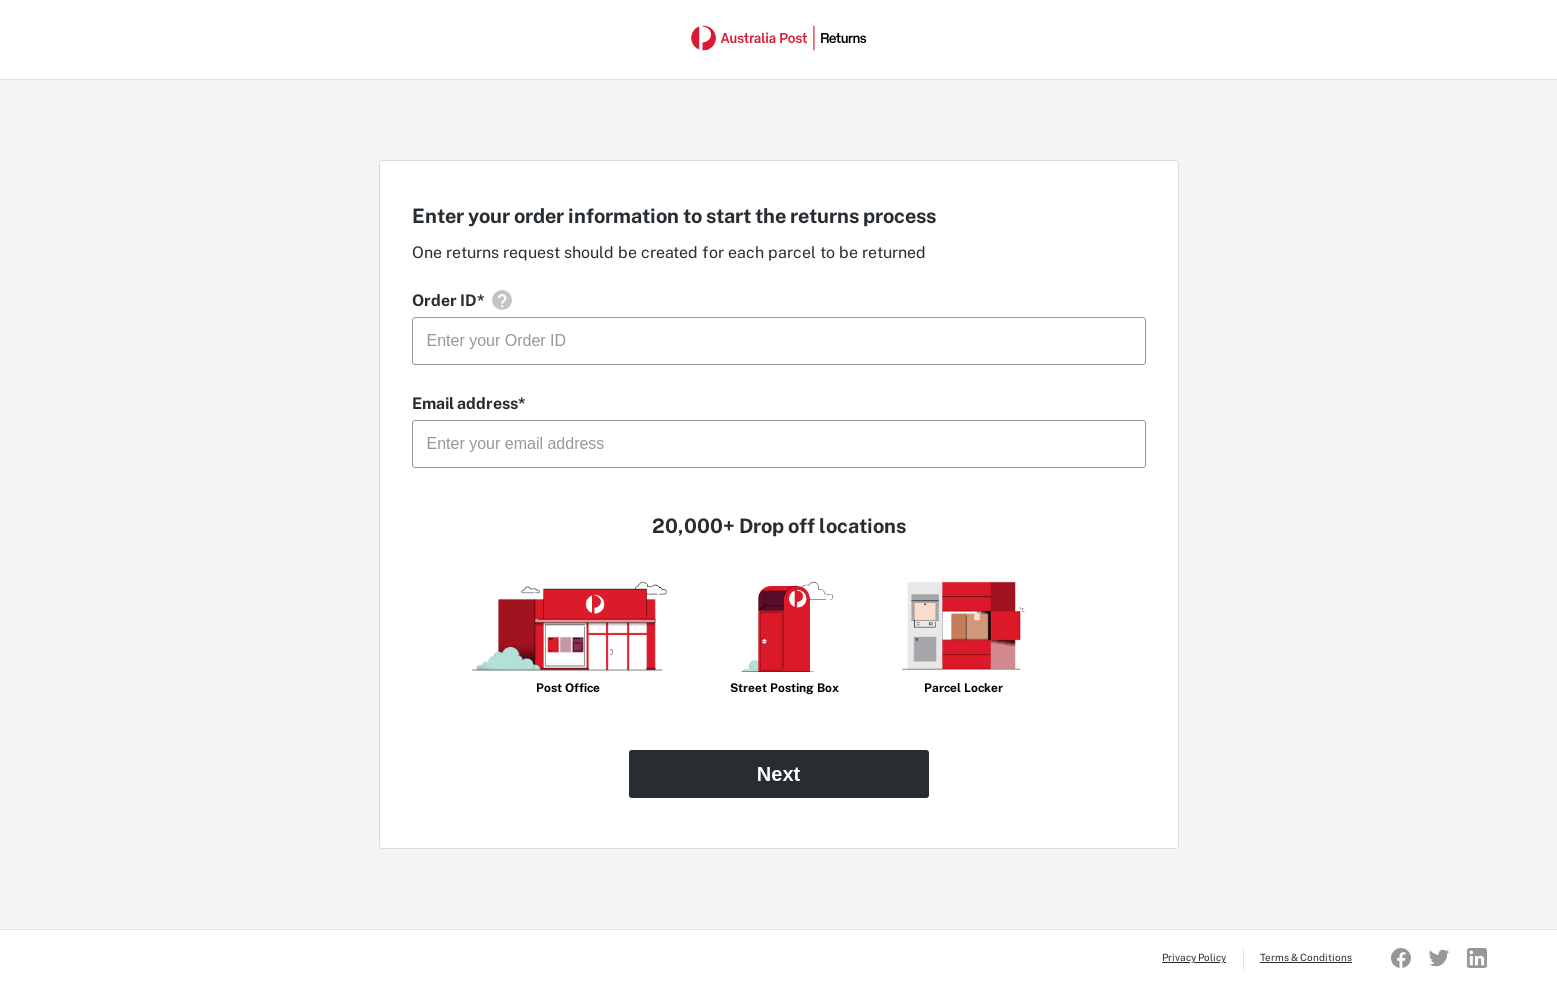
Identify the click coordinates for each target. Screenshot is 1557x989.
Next (778, 774)
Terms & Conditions (1306, 957)
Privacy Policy (1194, 957)
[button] (502, 300)
